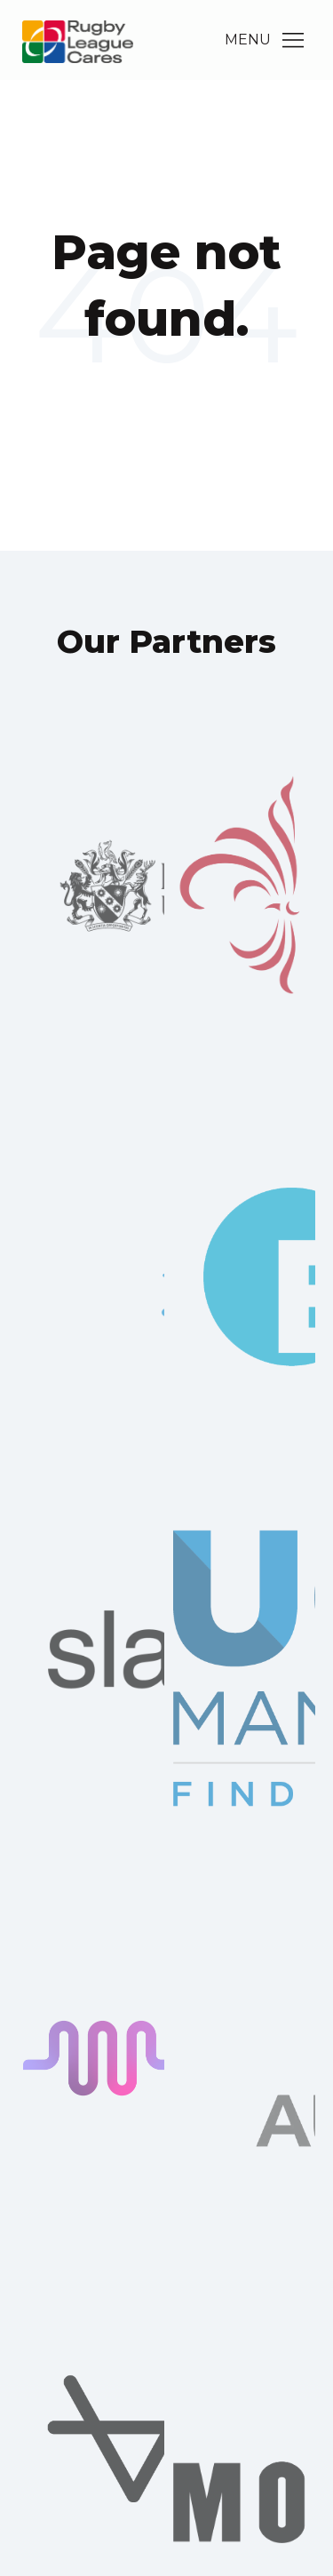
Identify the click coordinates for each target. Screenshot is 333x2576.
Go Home (167, 391)
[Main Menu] (293, 40)
